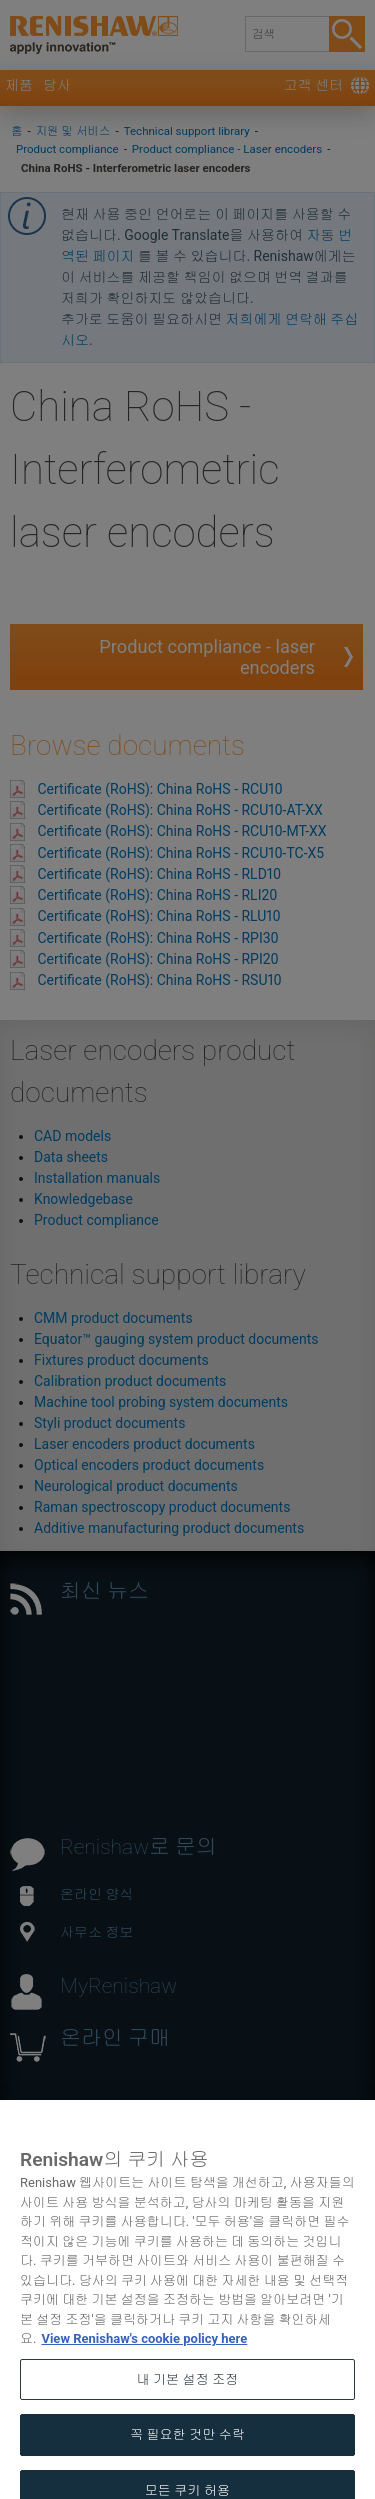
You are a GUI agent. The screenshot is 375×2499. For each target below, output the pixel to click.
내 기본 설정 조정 (188, 2399)
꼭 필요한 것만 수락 (187, 2454)
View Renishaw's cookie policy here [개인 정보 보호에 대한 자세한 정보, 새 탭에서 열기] (144, 2358)
